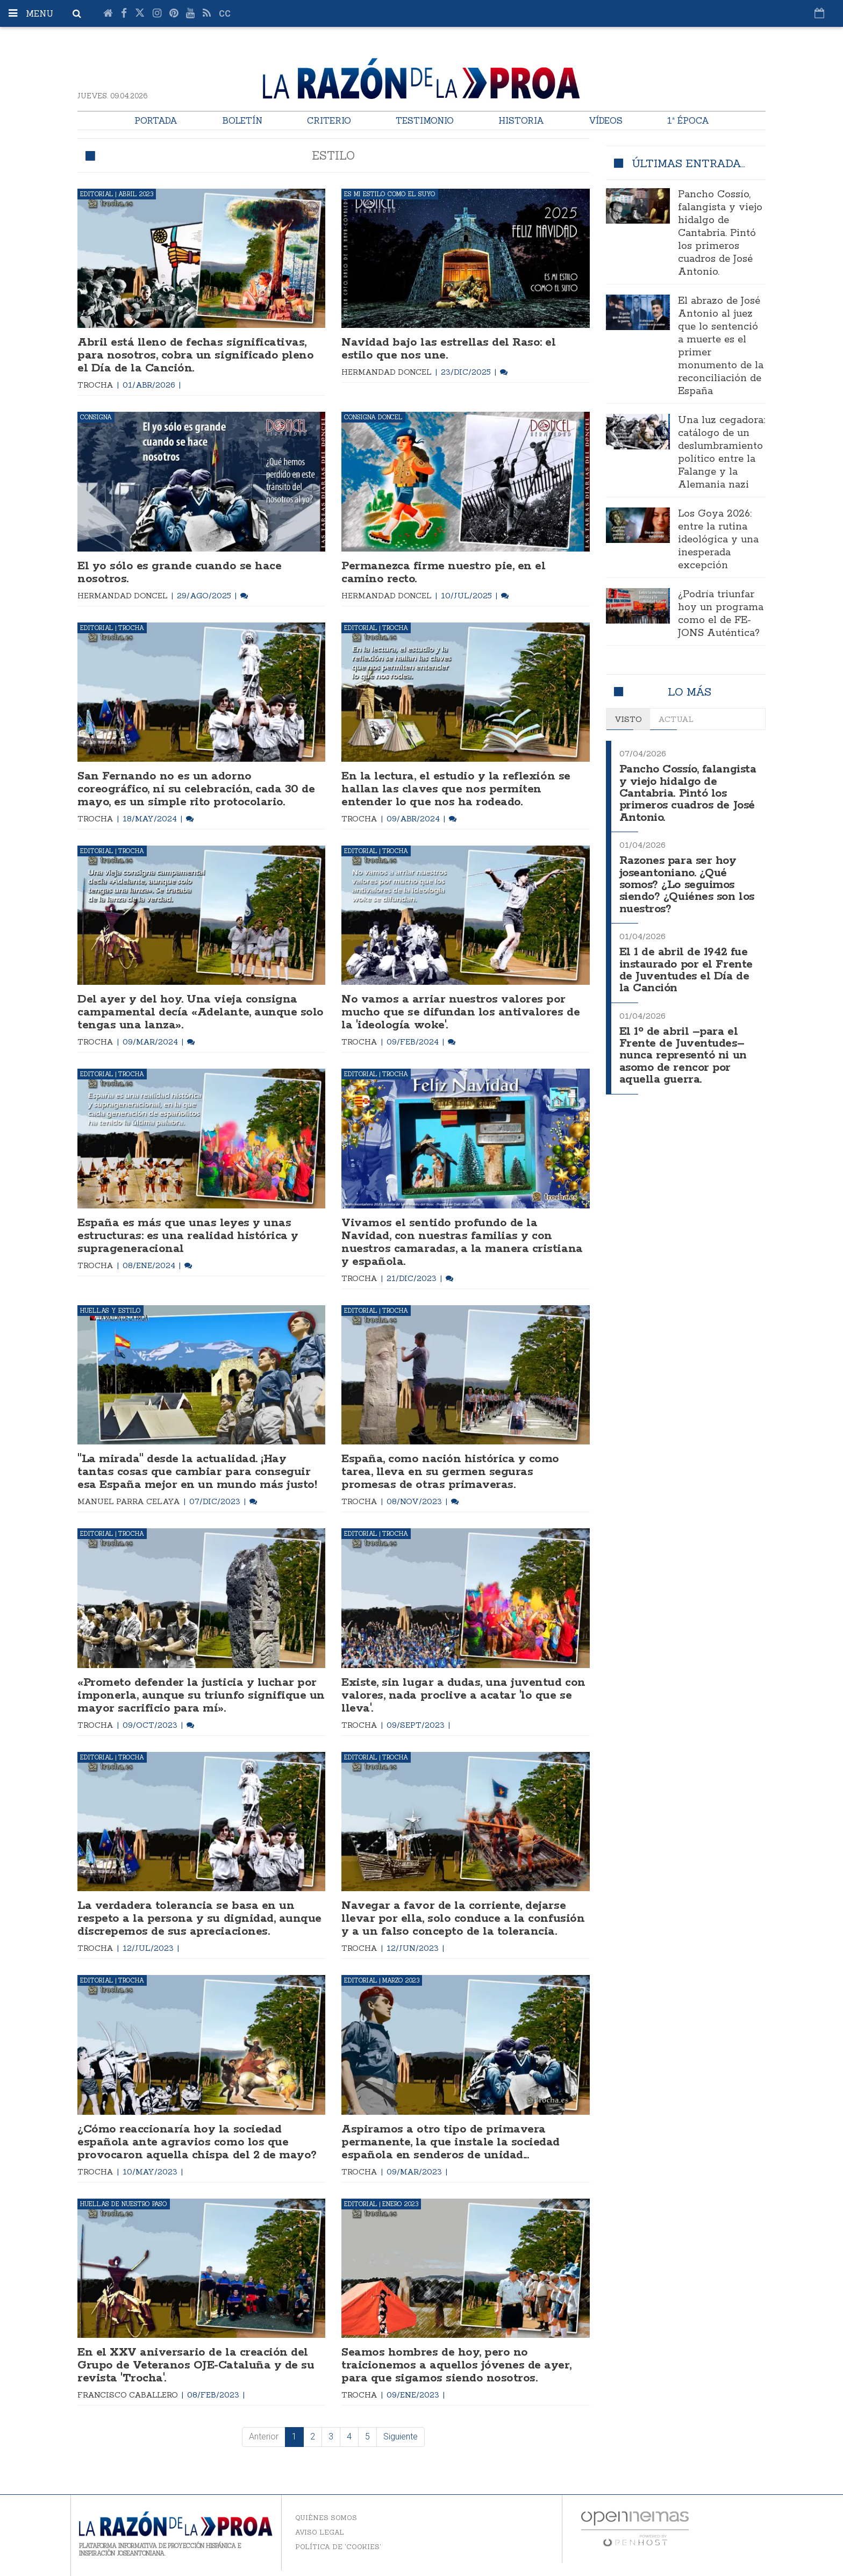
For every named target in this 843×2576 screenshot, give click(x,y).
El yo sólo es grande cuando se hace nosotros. (179, 572)
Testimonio (425, 120)
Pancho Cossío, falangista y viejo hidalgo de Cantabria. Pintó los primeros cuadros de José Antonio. (720, 233)
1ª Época (688, 120)
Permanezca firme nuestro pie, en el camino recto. (443, 572)
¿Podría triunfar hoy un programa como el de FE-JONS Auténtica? (720, 614)
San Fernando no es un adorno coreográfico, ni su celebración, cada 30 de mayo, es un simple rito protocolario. (196, 789)
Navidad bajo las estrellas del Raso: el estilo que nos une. (448, 349)
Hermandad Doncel (387, 372)
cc (225, 14)
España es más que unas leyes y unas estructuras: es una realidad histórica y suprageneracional (187, 1235)
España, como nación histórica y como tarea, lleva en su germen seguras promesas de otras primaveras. (450, 1471)
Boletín (242, 120)
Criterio (329, 120)
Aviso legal (319, 2532)
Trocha (96, 385)
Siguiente (400, 2436)
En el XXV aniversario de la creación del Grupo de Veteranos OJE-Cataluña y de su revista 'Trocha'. (195, 2365)
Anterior (263, 2436)
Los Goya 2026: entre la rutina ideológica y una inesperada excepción (718, 539)
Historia (521, 120)
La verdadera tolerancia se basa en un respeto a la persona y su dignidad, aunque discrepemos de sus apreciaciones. (199, 1918)
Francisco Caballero (128, 2395)
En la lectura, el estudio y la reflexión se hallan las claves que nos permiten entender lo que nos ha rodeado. (455, 789)
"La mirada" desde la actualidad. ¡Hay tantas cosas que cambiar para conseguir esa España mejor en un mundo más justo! (197, 1471)
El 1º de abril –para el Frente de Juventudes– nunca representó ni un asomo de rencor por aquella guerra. (683, 1056)
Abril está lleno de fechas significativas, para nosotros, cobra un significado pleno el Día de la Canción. (195, 355)
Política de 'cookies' (338, 2547)
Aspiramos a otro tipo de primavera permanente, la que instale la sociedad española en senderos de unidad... (450, 2142)
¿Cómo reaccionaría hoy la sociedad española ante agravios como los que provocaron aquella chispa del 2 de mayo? (197, 2142)
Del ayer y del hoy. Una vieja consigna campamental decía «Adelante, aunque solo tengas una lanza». (200, 1012)
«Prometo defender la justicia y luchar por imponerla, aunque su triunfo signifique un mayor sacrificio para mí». (201, 1695)
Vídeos (606, 120)
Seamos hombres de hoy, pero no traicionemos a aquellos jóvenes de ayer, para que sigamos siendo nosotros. (456, 2365)
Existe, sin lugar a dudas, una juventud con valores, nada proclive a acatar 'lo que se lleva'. (463, 1695)
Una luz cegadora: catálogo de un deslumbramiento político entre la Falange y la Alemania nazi (721, 452)
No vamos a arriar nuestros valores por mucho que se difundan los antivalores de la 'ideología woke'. (460, 1012)
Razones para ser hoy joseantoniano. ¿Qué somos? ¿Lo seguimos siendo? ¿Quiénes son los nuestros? (686, 885)
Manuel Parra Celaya (129, 1501)
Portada (155, 120)
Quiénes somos (326, 2518)
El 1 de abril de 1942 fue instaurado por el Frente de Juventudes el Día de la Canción (686, 970)
